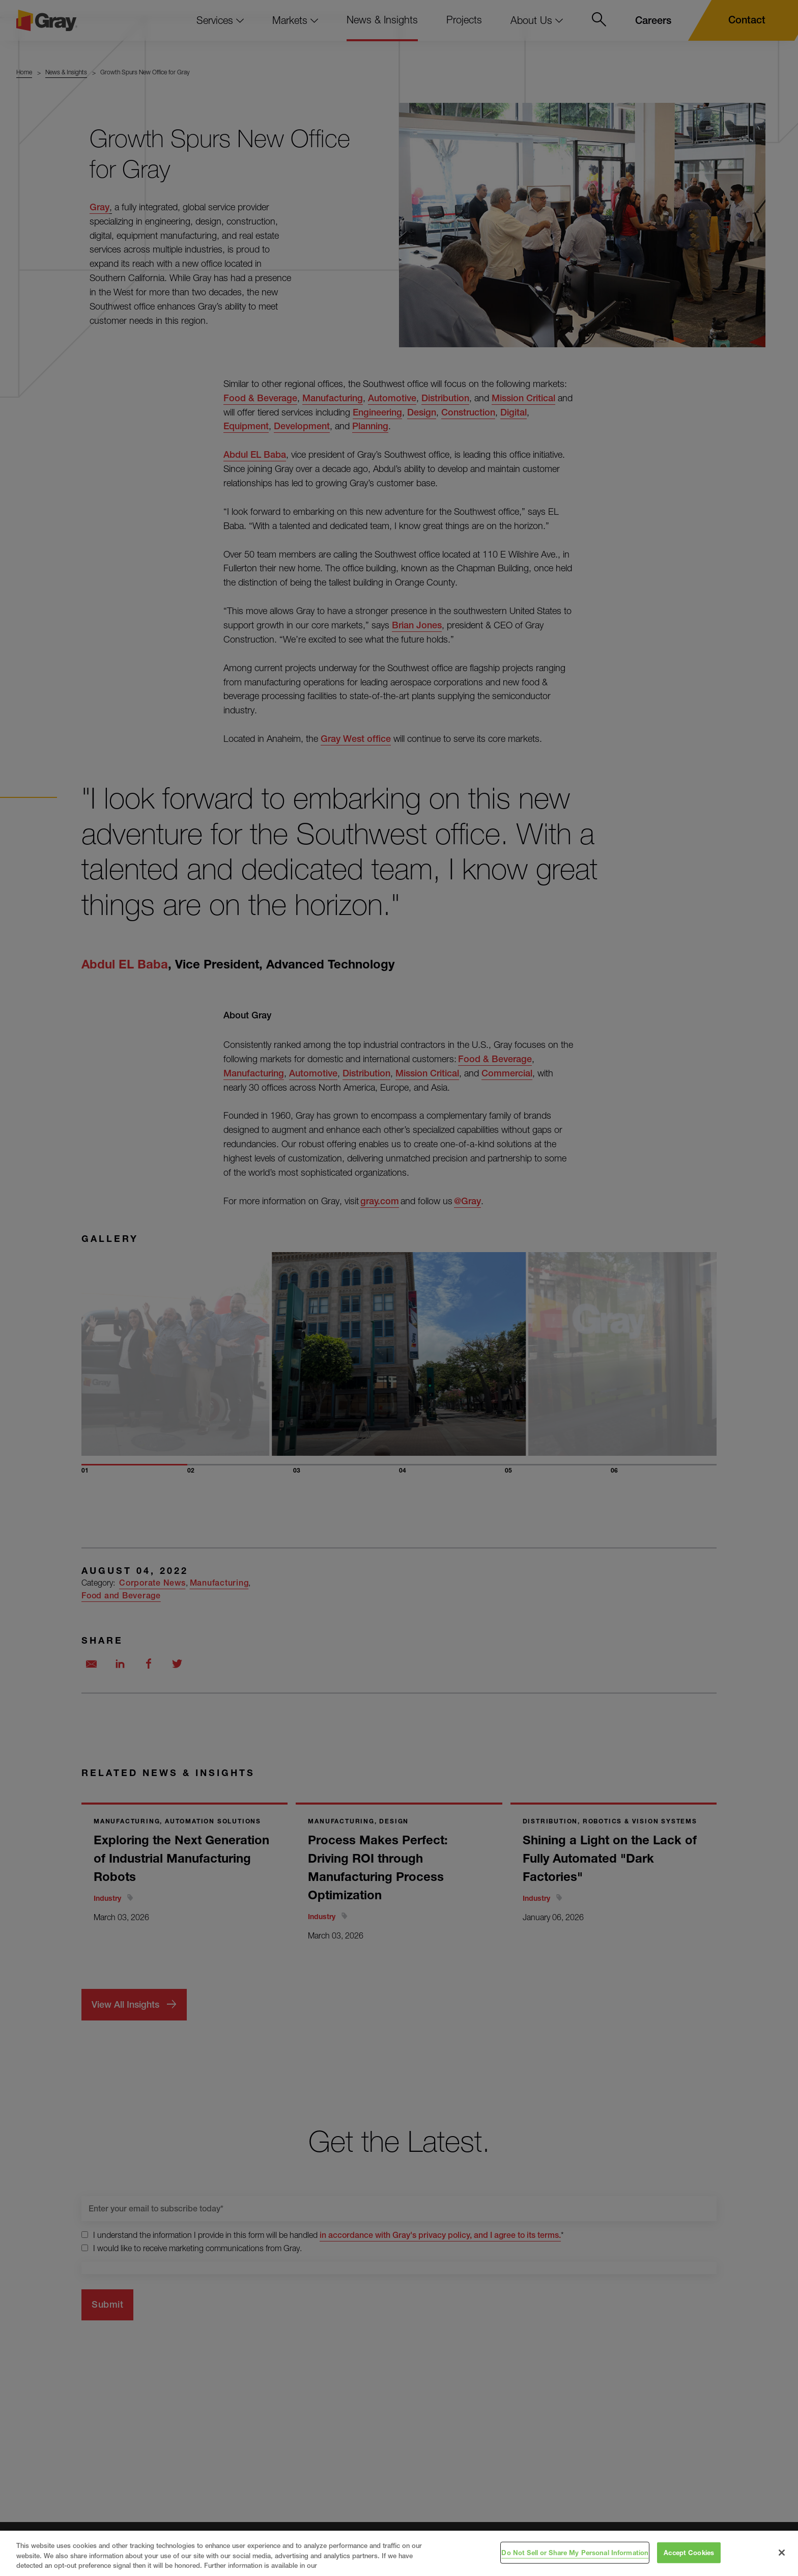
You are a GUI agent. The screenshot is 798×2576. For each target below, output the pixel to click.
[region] (399, 2553)
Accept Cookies (689, 2552)
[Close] (782, 2552)
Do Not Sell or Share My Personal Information (574, 2552)
